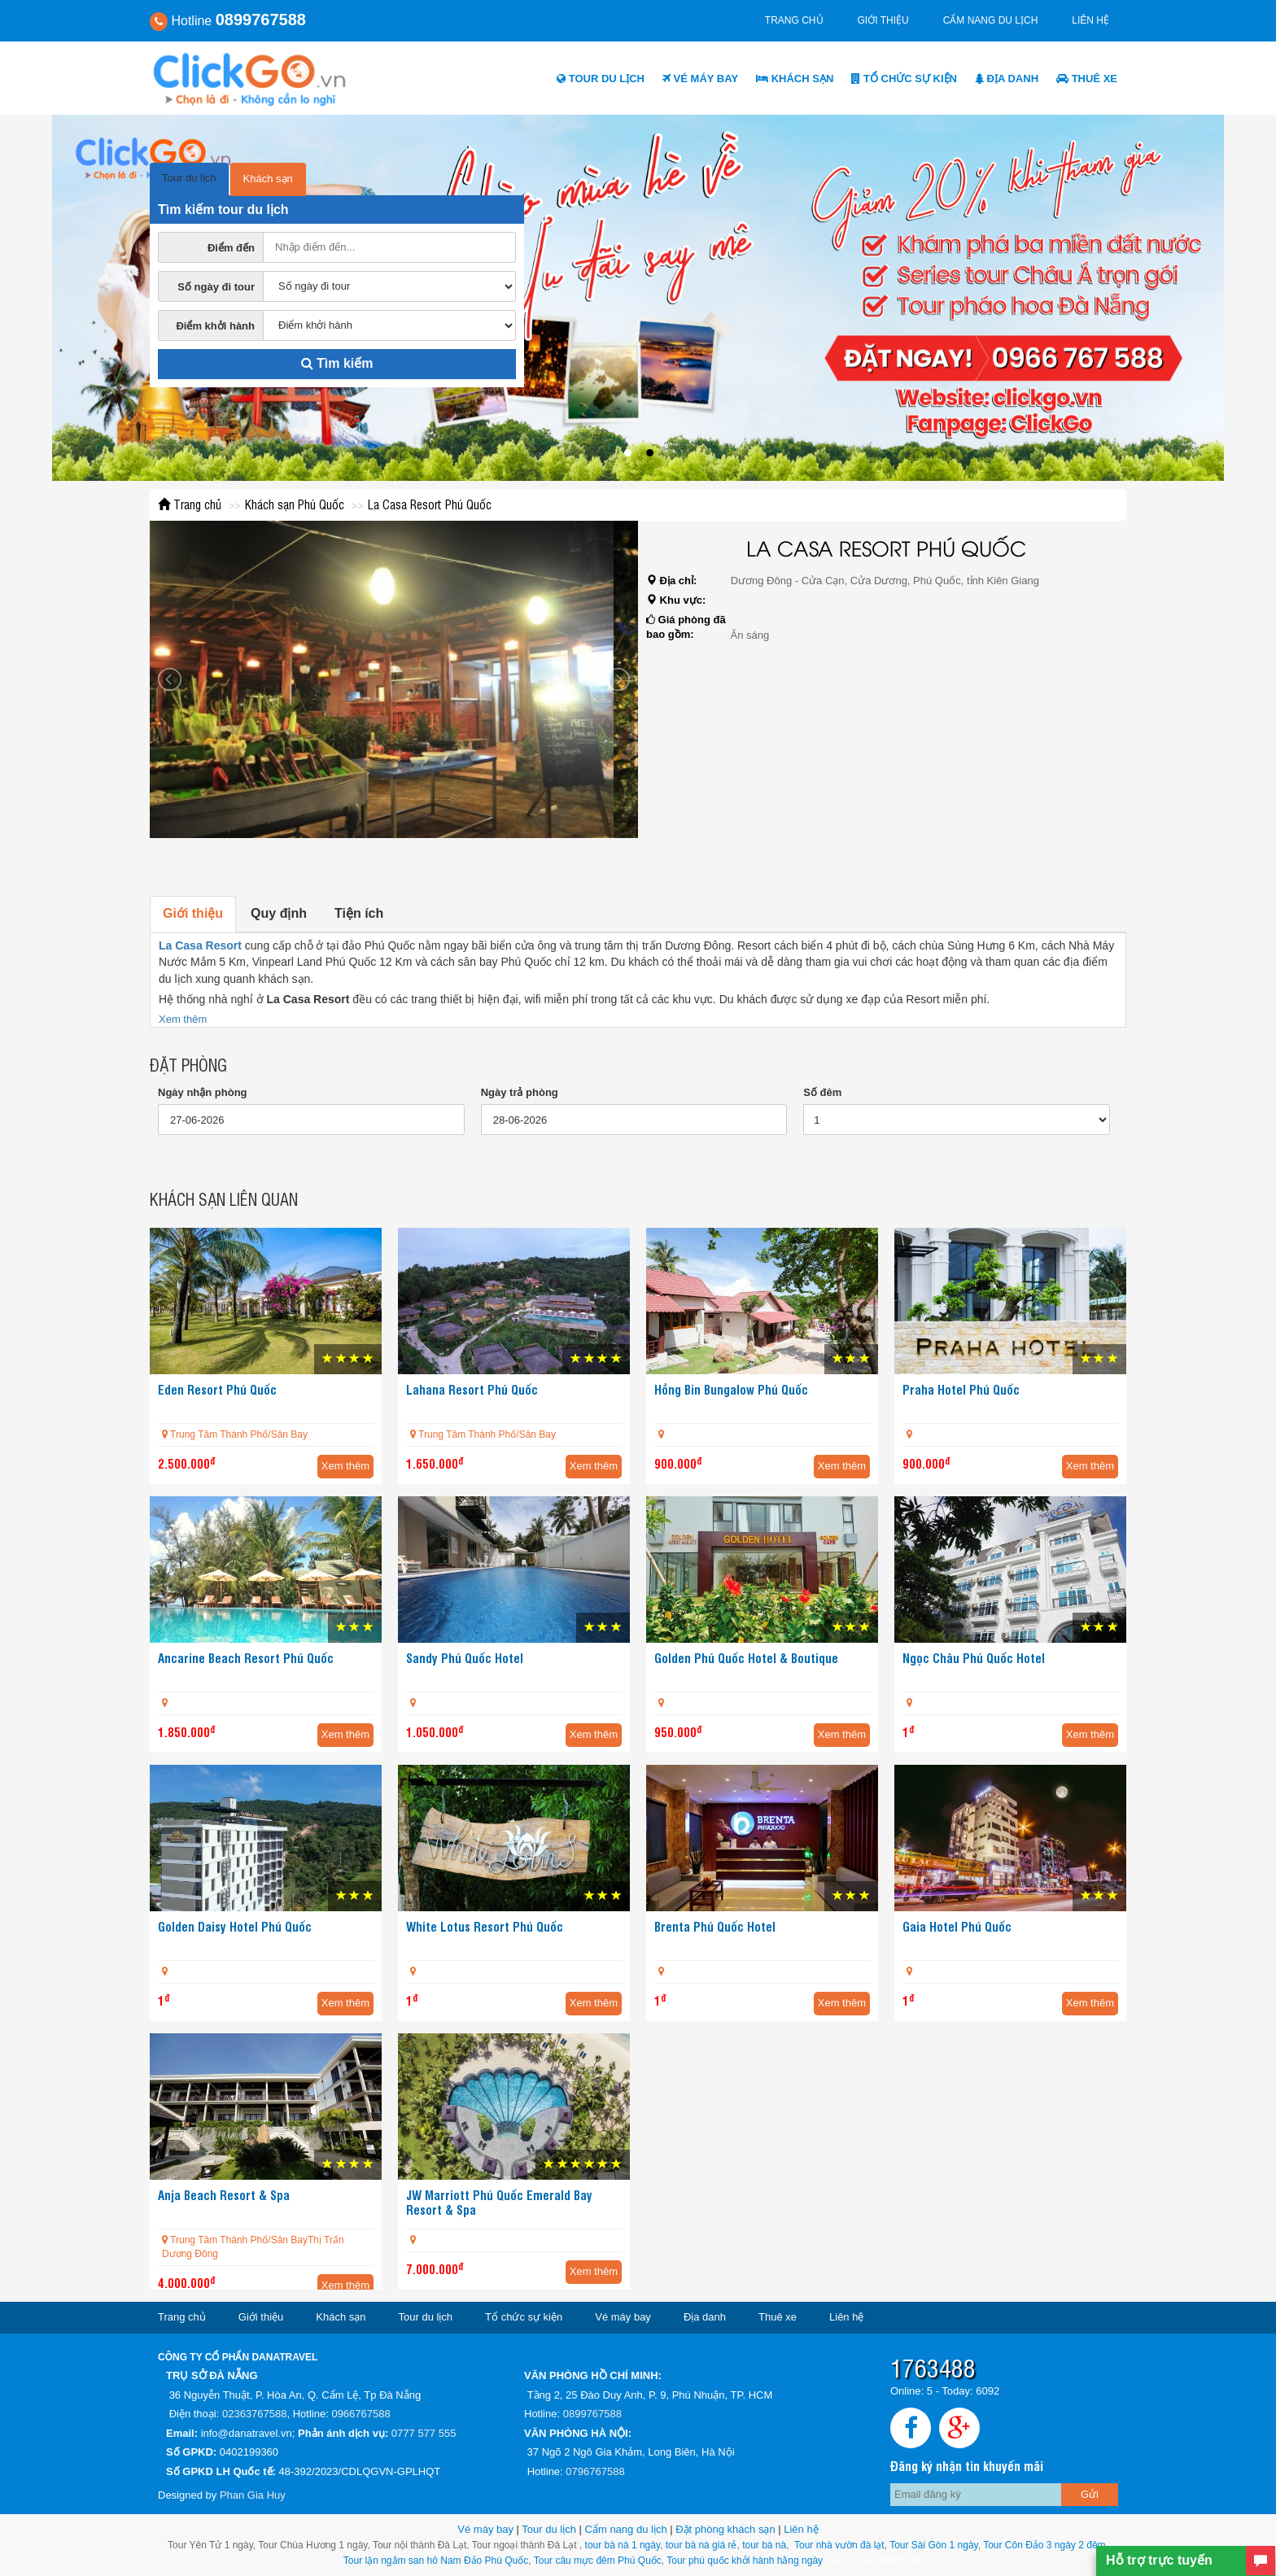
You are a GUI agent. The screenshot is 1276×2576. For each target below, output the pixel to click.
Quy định (279, 913)
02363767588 (254, 2414)
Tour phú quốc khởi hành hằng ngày (744, 2560)
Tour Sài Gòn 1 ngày (933, 2545)
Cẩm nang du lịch (990, 20)
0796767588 (595, 2471)
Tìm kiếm (337, 363)
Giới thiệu (883, 20)
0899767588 (592, 2414)
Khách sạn (794, 78)
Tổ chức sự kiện (904, 78)
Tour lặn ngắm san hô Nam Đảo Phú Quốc (435, 2560)
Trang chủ (794, 20)
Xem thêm (183, 1019)
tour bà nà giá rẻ (701, 2545)
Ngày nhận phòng (202, 1092)
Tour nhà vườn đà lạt (839, 2545)
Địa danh (1006, 78)
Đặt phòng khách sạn (725, 2529)
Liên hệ (1090, 20)
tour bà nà (764, 2545)
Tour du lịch (601, 78)
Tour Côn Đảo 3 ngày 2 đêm (1043, 2545)
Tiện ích (358, 913)
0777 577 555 (424, 2433)
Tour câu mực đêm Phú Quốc (596, 2560)
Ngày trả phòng (519, 1092)
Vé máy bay (700, 78)
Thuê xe (1086, 78)
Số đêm (822, 1092)
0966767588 (360, 2414)
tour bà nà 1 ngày (623, 2545)
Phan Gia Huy (253, 2495)
